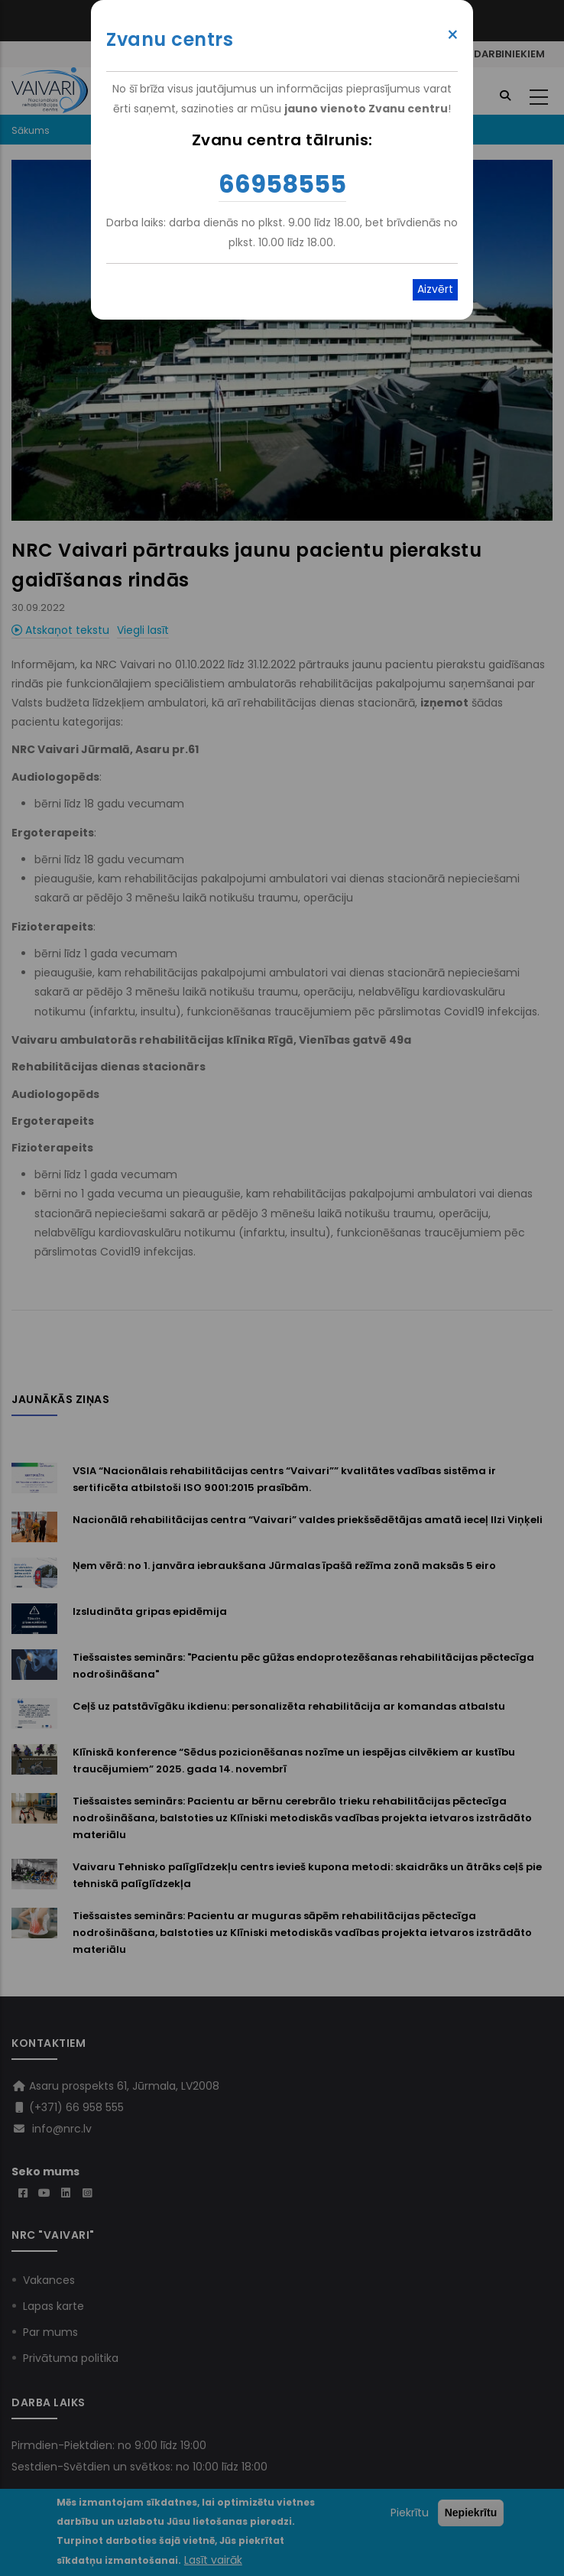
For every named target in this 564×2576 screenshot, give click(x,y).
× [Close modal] (452, 35)
